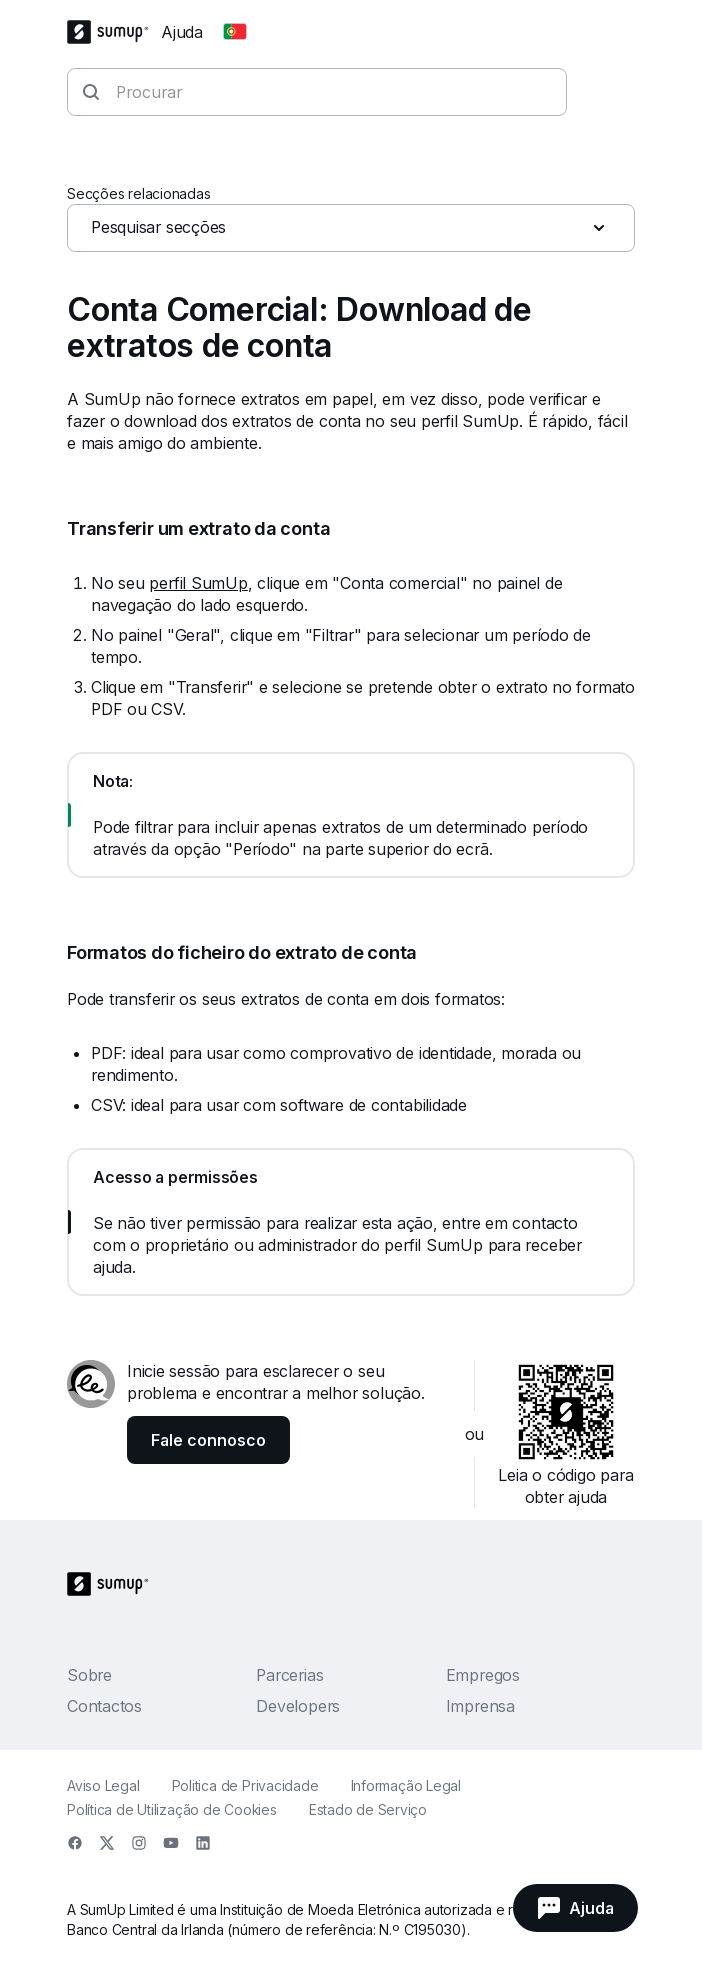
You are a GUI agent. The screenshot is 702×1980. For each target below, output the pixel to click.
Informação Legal (406, 1785)
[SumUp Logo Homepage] (114, 32)
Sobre (89, 1675)
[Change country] (235, 32)
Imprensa (480, 1706)
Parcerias (289, 1675)
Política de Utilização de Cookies (172, 1809)
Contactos (104, 1706)
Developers (298, 1706)
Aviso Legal (103, 1785)
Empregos (483, 1675)
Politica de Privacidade (245, 1785)
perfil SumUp (198, 583)
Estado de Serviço (368, 1809)
